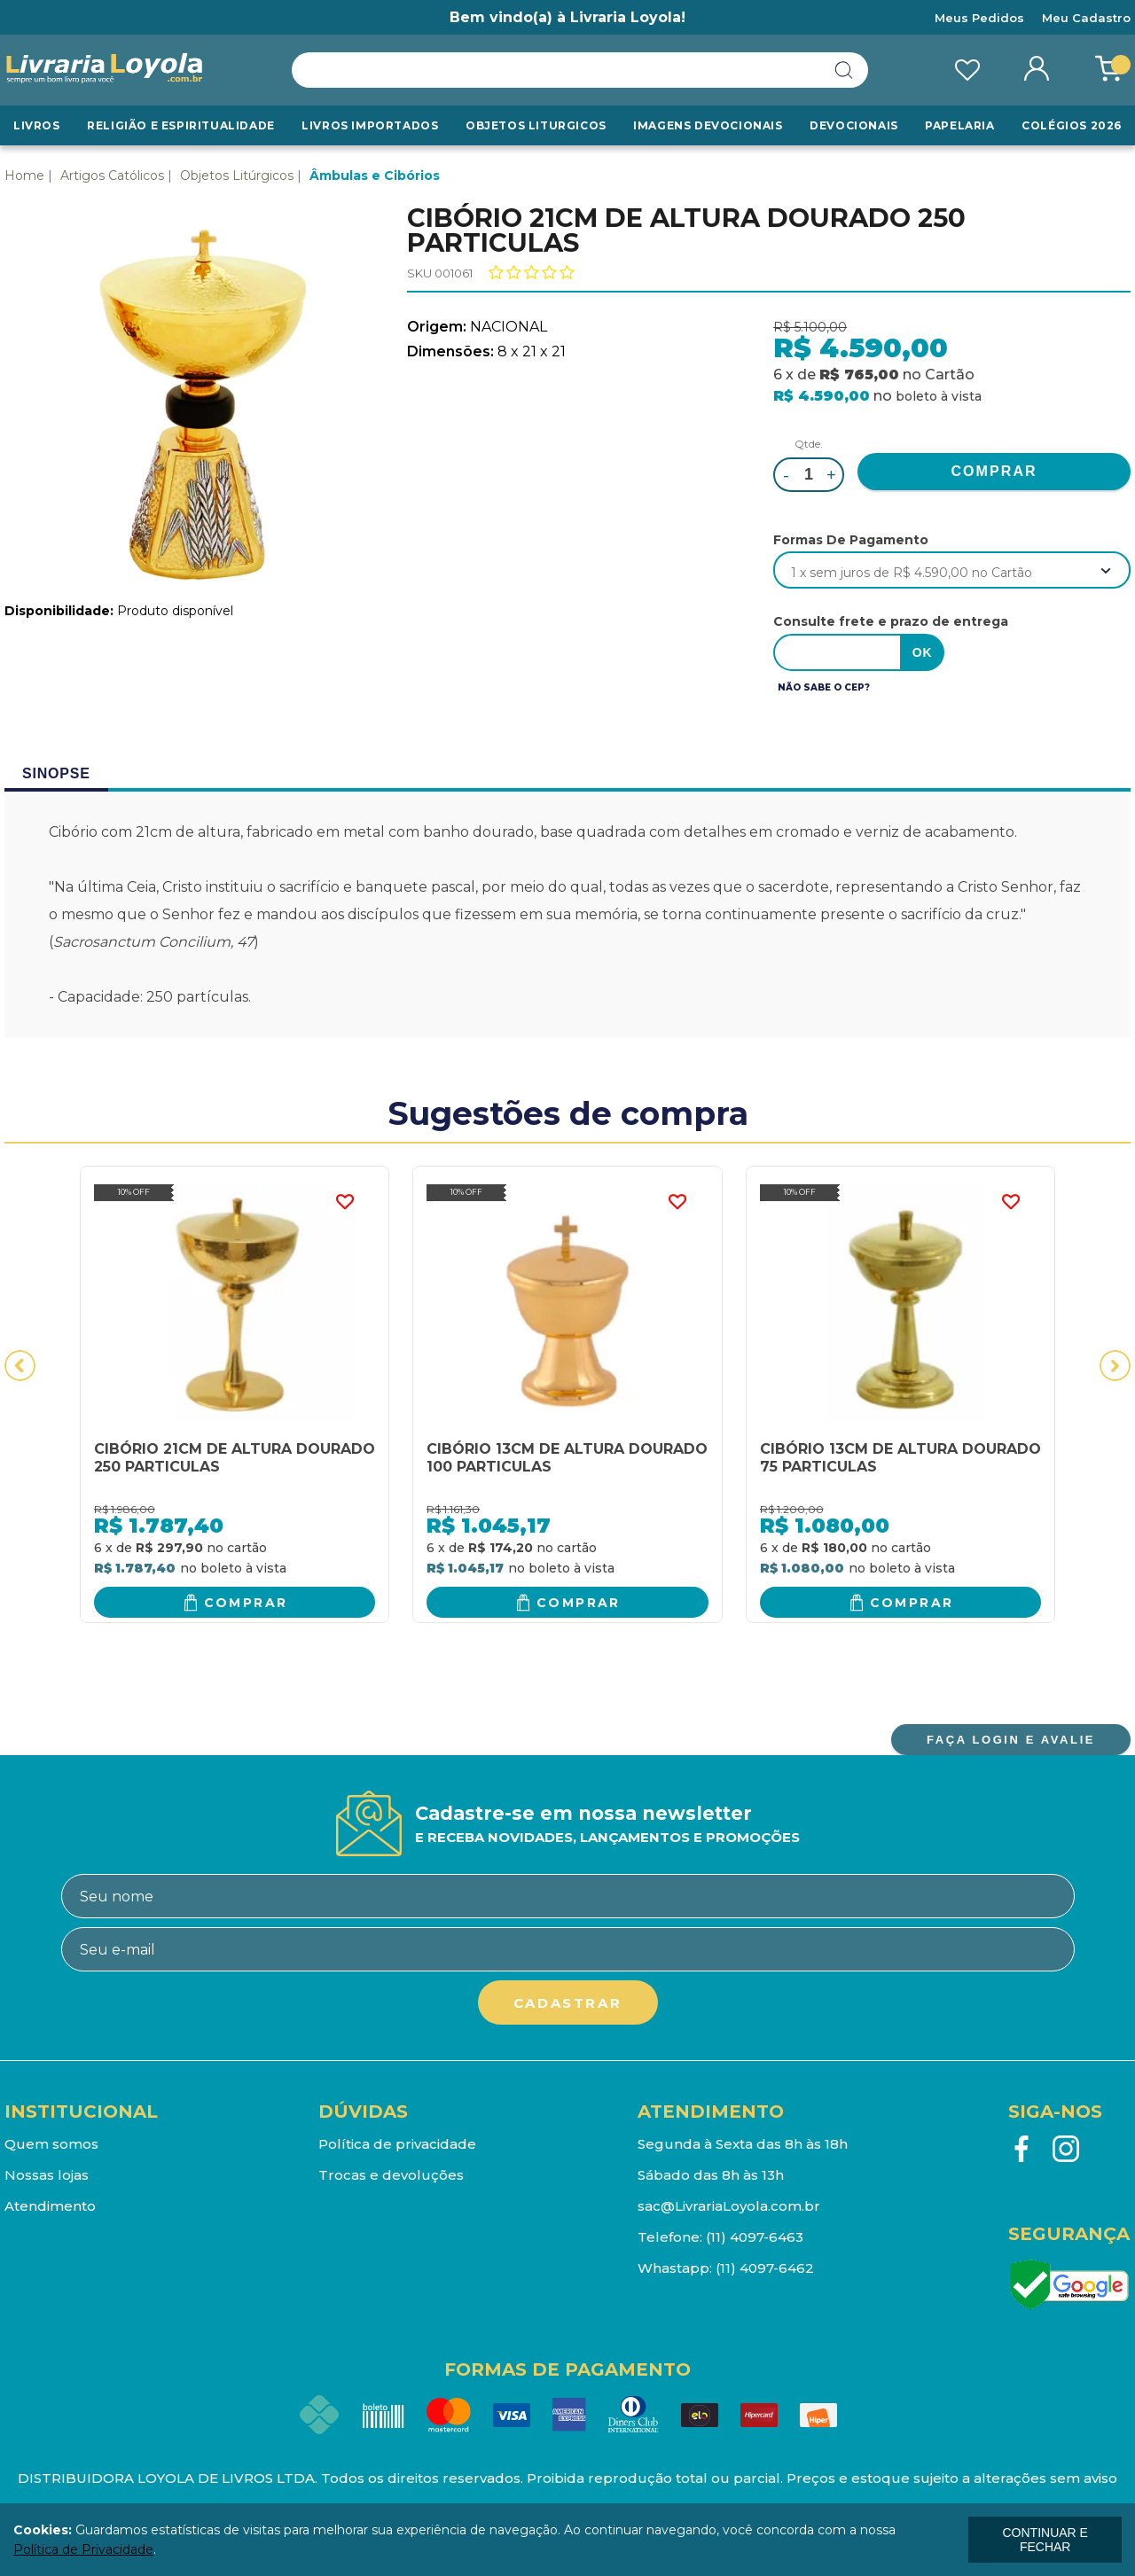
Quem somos (51, 2143)
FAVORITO (344, 1202)
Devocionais (854, 125)
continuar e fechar (1044, 2539)
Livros (36, 125)
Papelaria (959, 125)
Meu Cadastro (1086, 18)
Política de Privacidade (83, 2549)
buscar (844, 70)
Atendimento (50, 2205)
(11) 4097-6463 (754, 2237)
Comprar (246, 1603)
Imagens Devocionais (707, 125)
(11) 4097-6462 (765, 2268)
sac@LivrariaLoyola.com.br (729, 2205)
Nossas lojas (46, 2174)
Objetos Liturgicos (536, 125)
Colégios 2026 (1072, 125)
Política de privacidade (397, 2143)
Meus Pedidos (979, 18)
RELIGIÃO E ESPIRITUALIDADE (181, 125)
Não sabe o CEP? (824, 687)
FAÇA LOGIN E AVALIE (1011, 1739)
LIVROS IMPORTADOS (369, 125)
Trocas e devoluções (391, 2174)
